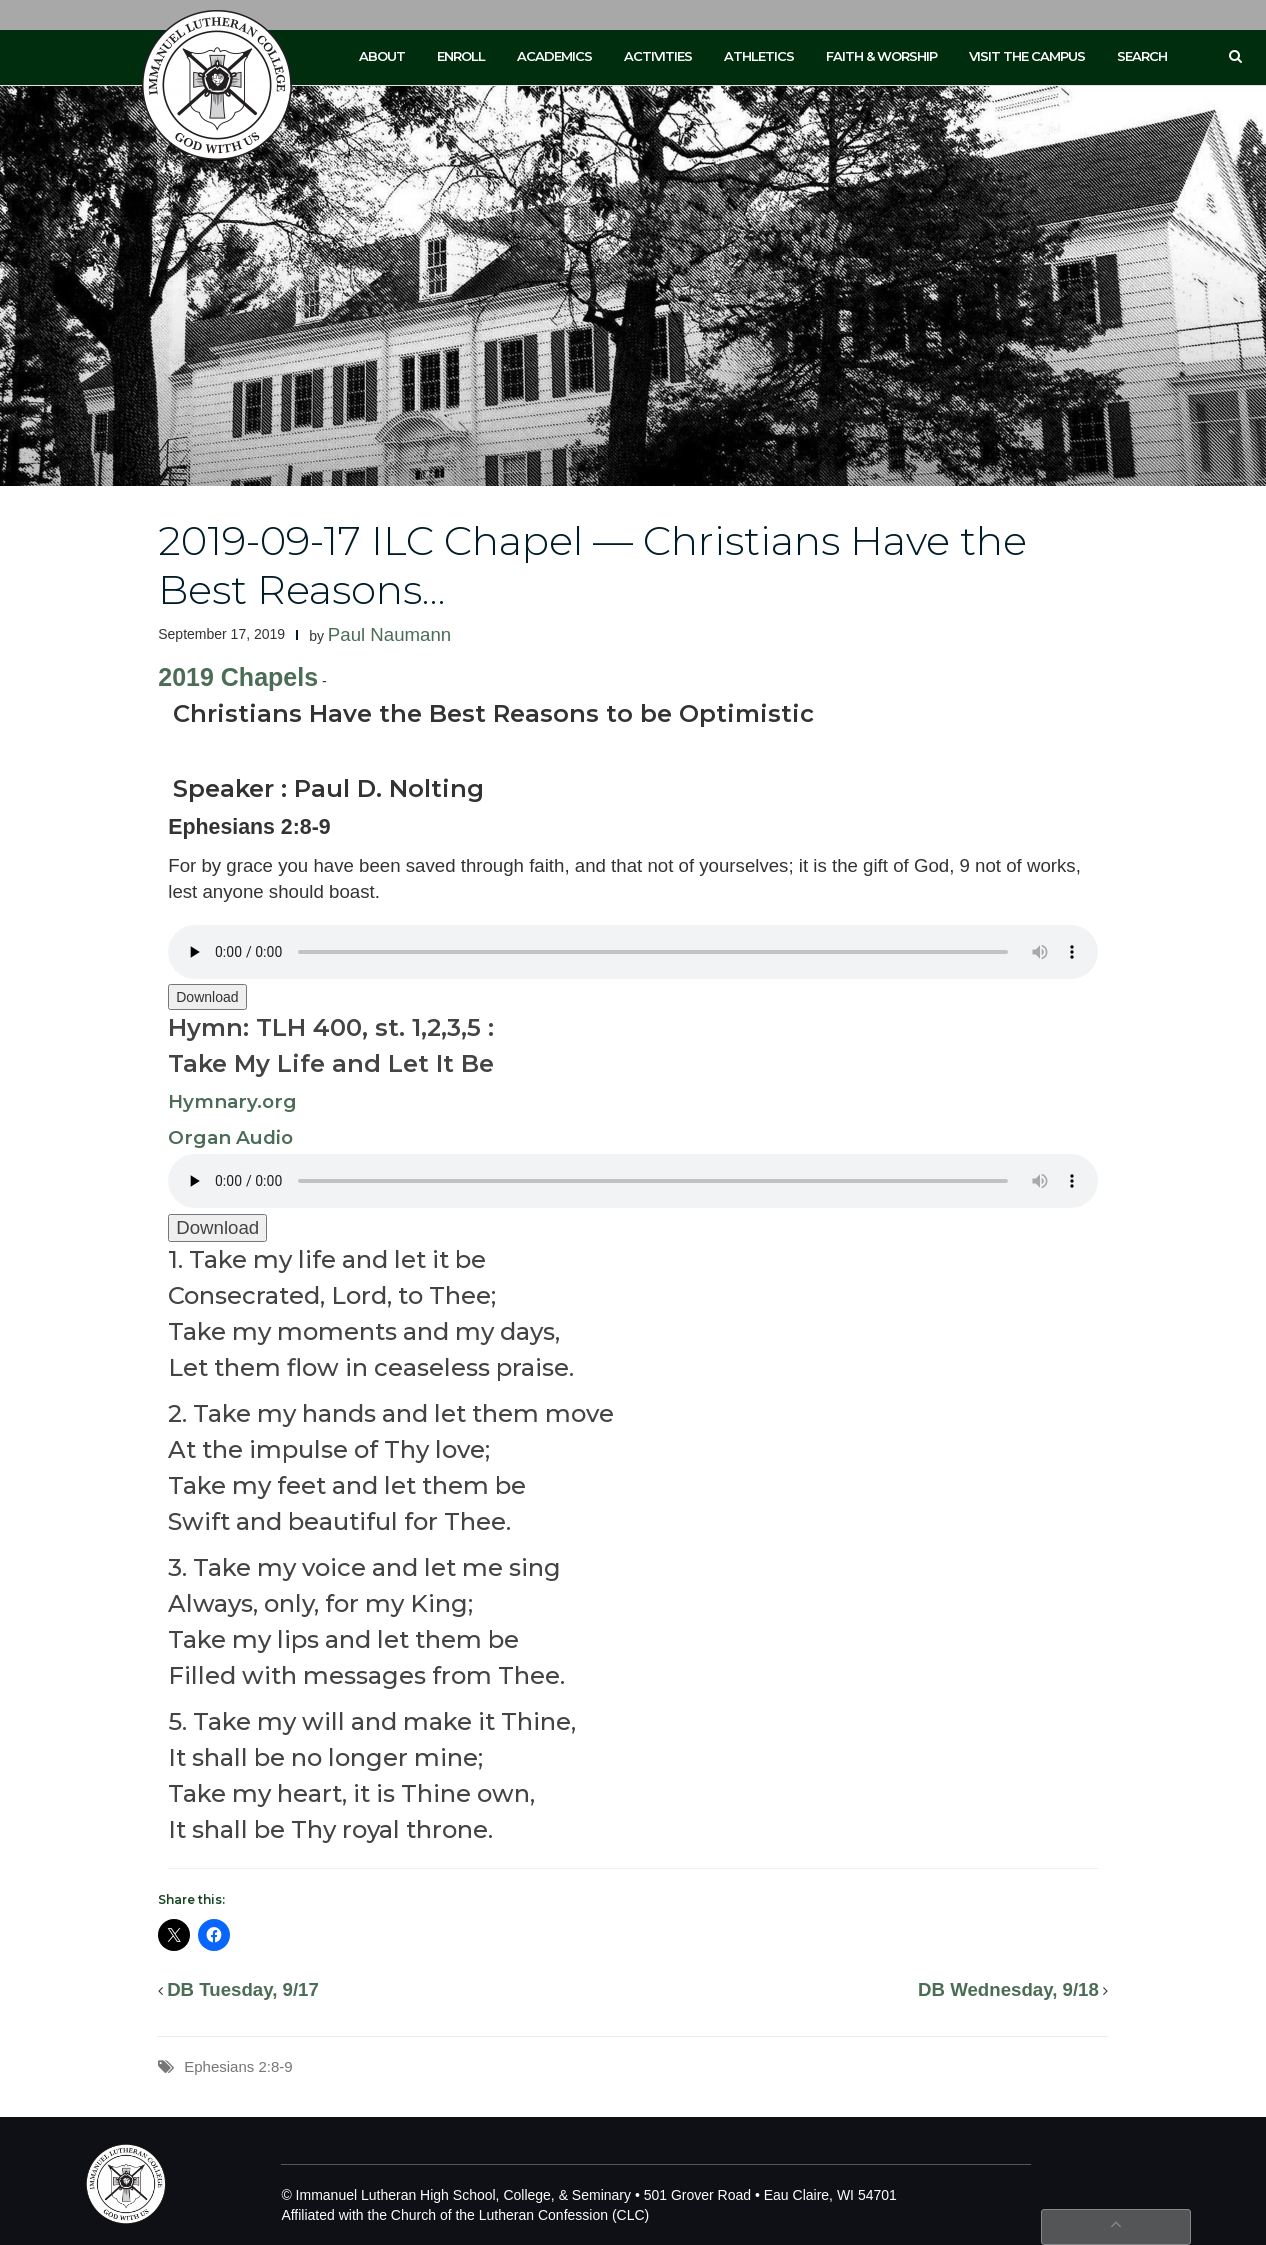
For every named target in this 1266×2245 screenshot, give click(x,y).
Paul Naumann (389, 634)
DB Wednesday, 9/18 (1008, 1989)
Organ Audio (230, 1137)
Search (1142, 56)
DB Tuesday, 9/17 (243, 1989)
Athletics (759, 56)
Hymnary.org (232, 1101)
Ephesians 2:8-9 (238, 2066)
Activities (658, 56)
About (382, 56)
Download (207, 997)
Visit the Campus (1027, 56)
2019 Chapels (238, 677)
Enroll (461, 56)
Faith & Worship (881, 56)
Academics (554, 56)
